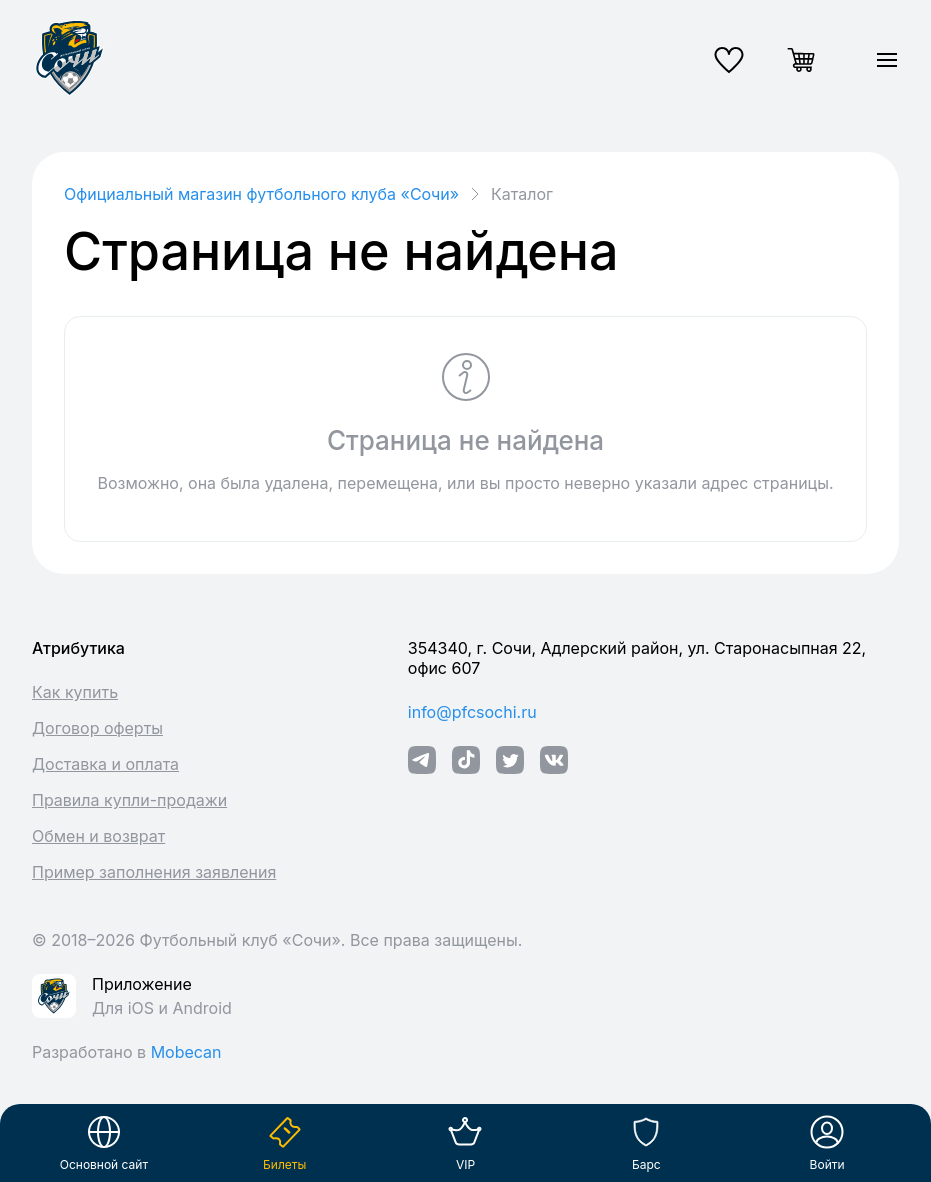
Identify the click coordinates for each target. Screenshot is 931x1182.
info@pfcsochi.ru (472, 712)
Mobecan (186, 1052)
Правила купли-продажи (129, 800)
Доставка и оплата (105, 764)
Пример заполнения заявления (154, 872)
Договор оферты (97, 728)
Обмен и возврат (98, 836)
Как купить (75, 692)
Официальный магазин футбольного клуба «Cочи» (261, 194)
